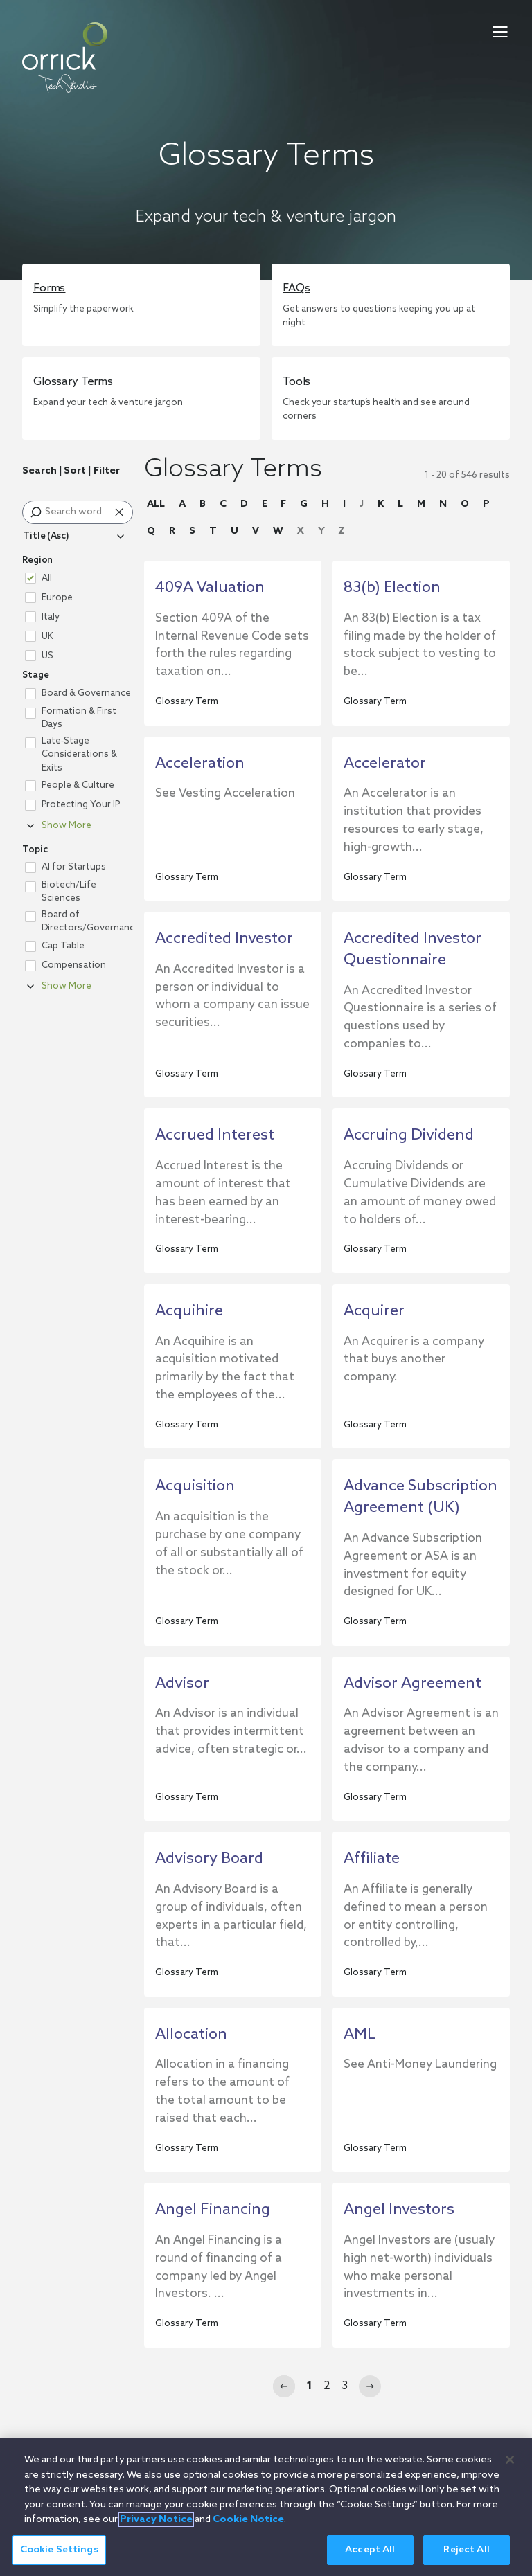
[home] (64, 57)
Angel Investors (399, 2210)
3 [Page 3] (345, 2386)
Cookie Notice (248, 2527)
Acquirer (374, 1311)
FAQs (296, 288)
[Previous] (284, 2386)
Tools (296, 381)
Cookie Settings (59, 2557)
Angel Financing (212, 2210)
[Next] (370, 2386)
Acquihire (189, 1311)
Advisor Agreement (412, 1684)
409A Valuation (210, 588)
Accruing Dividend (409, 1135)
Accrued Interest (214, 1135)
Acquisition (195, 1486)
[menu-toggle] (500, 32)
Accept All (370, 2557)
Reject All (466, 2557)
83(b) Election (392, 588)
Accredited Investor (224, 939)
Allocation (191, 2035)
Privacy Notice (156, 2527)
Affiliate (372, 1859)
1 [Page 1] (309, 2386)
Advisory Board (209, 1859)
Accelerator (385, 764)
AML (359, 2035)
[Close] (510, 2467)
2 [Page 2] (326, 2386)
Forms (49, 288)
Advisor (182, 1684)
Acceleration (200, 764)
